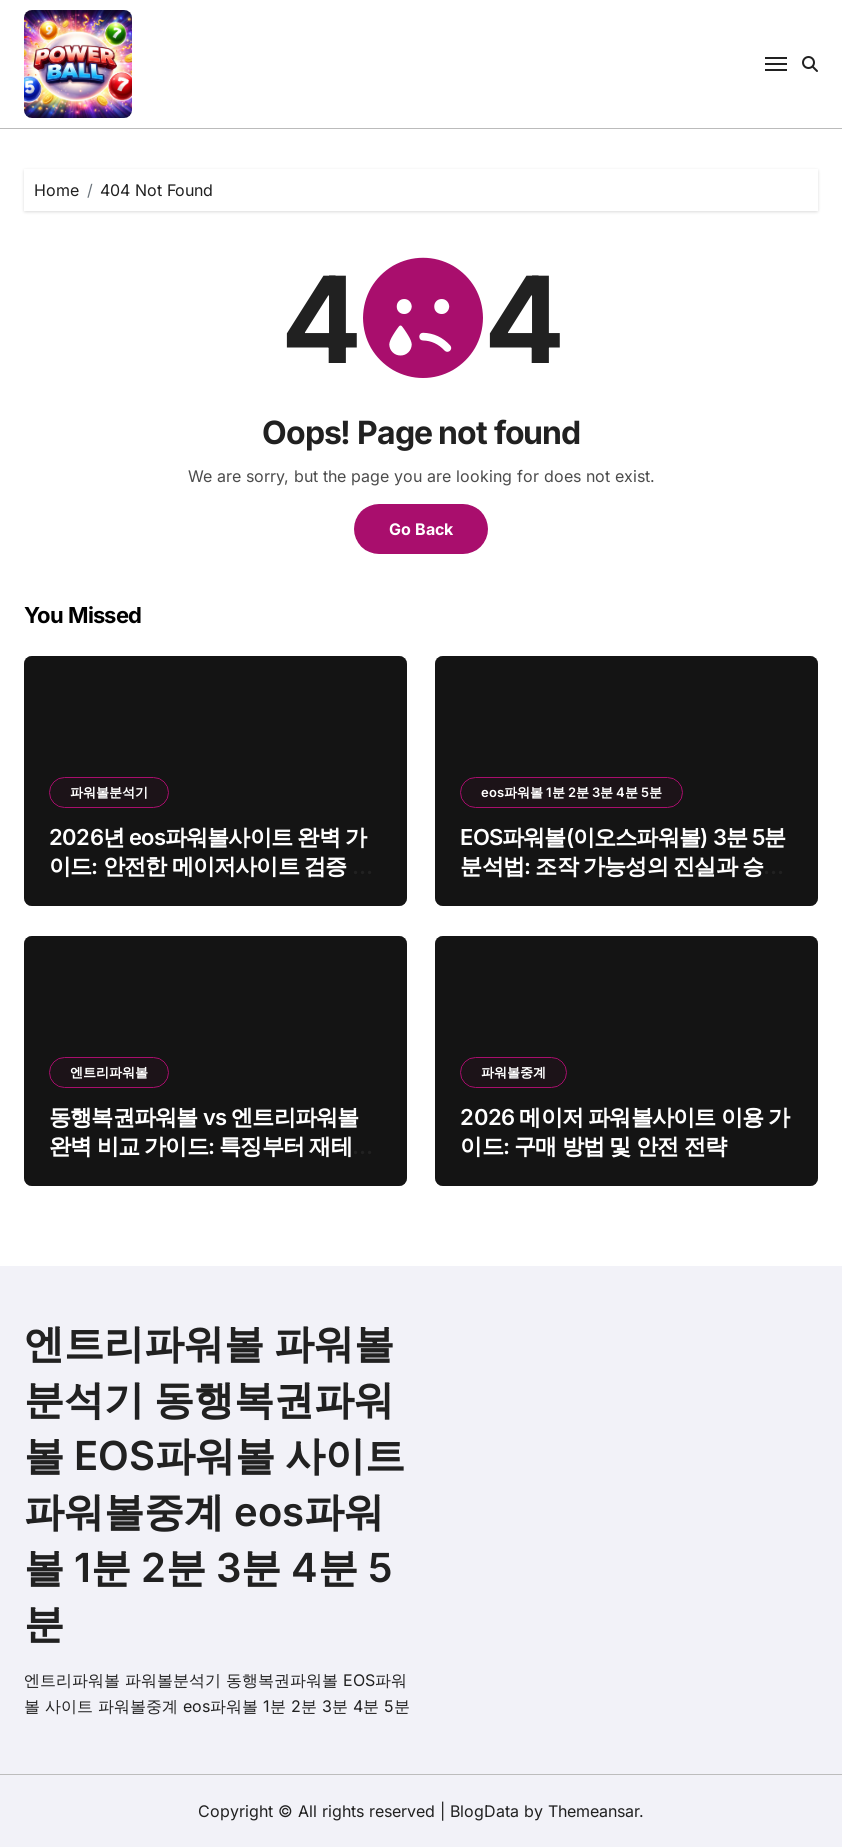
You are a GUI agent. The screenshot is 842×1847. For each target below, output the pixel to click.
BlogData (484, 1811)
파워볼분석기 (109, 792)
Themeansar (593, 1811)
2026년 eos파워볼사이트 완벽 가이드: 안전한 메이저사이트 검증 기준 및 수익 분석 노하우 (211, 865)
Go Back (421, 529)
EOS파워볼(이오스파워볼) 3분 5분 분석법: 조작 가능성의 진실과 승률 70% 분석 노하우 (622, 865)
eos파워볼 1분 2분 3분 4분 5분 (571, 792)
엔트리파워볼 (109, 1072)
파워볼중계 (513, 1072)
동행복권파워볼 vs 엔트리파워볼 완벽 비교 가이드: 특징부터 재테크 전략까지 (211, 1145)
